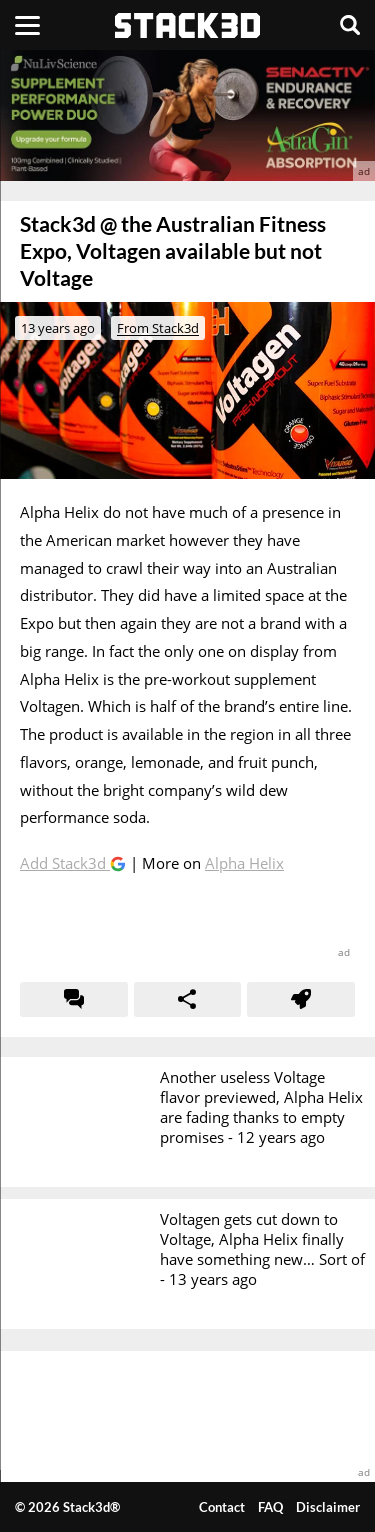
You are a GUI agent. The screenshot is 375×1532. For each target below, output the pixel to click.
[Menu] (27, 25)
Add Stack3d (65, 863)
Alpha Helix (244, 863)
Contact (222, 1507)
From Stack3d (158, 328)
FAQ (270, 1507)
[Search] (350, 25)
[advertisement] (187, 115)
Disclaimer (328, 1507)
